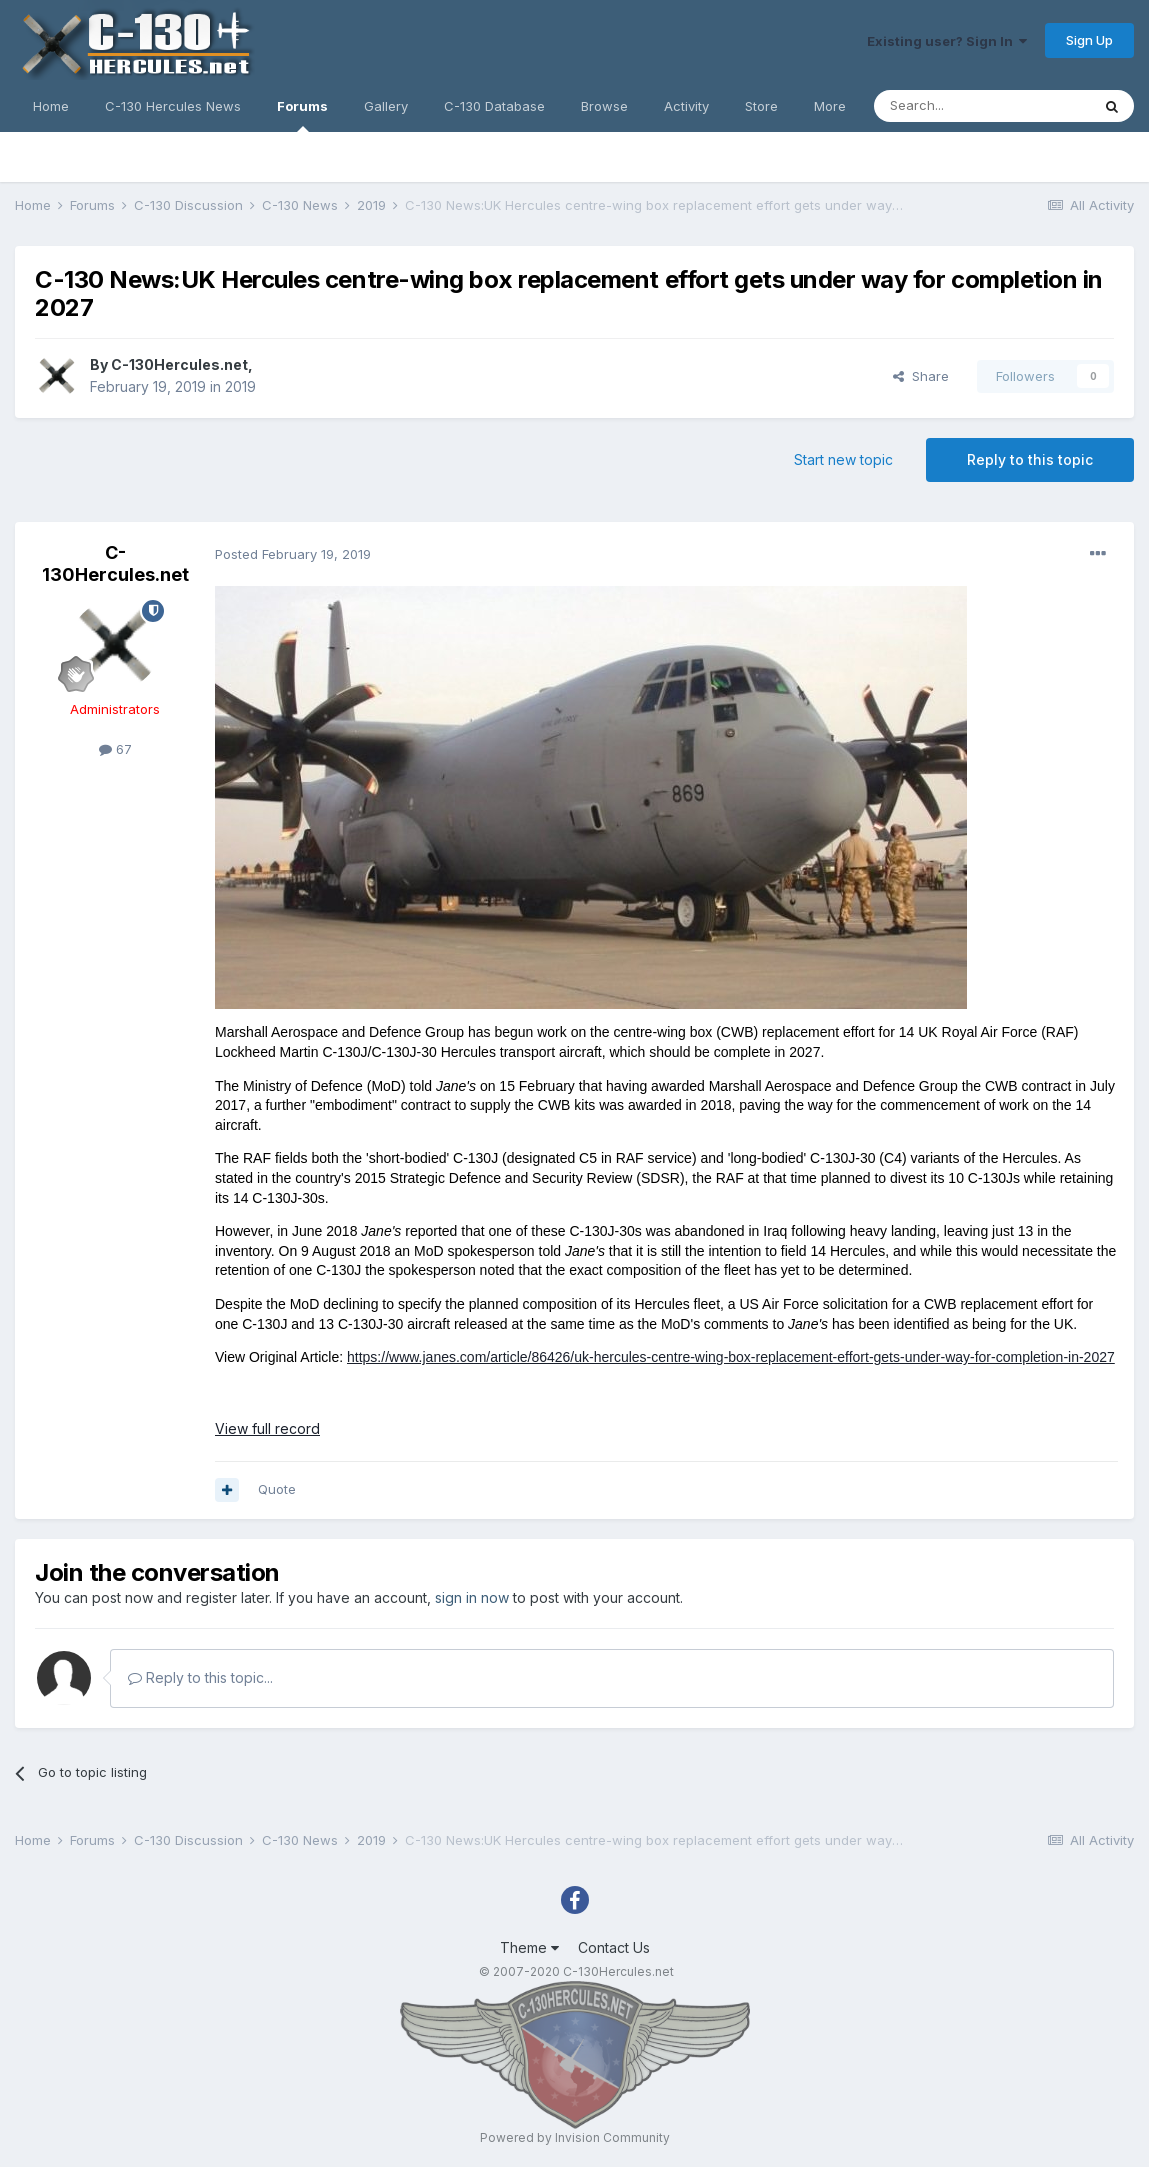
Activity (686, 106)
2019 (240, 386)
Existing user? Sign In (947, 41)
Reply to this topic (1030, 459)
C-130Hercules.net (179, 364)
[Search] (982, 106)
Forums (302, 115)
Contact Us (614, 1947)
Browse (604, 106)
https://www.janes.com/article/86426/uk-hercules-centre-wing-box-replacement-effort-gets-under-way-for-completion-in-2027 (731, 1357)
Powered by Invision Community (575, 2137)
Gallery (386, 106)
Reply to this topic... (200, 1677)
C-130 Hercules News (173, 106)
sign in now (472, 1597)
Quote (277, 1489)
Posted (293, 554)
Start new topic (843, 459)
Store (761, 106)
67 (115, 749)
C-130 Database (494, 106)
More (830, 106)
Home (51, 106)
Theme (529, 1947)
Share (921, 376)
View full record (267, 1428)
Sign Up (1089, 40)
